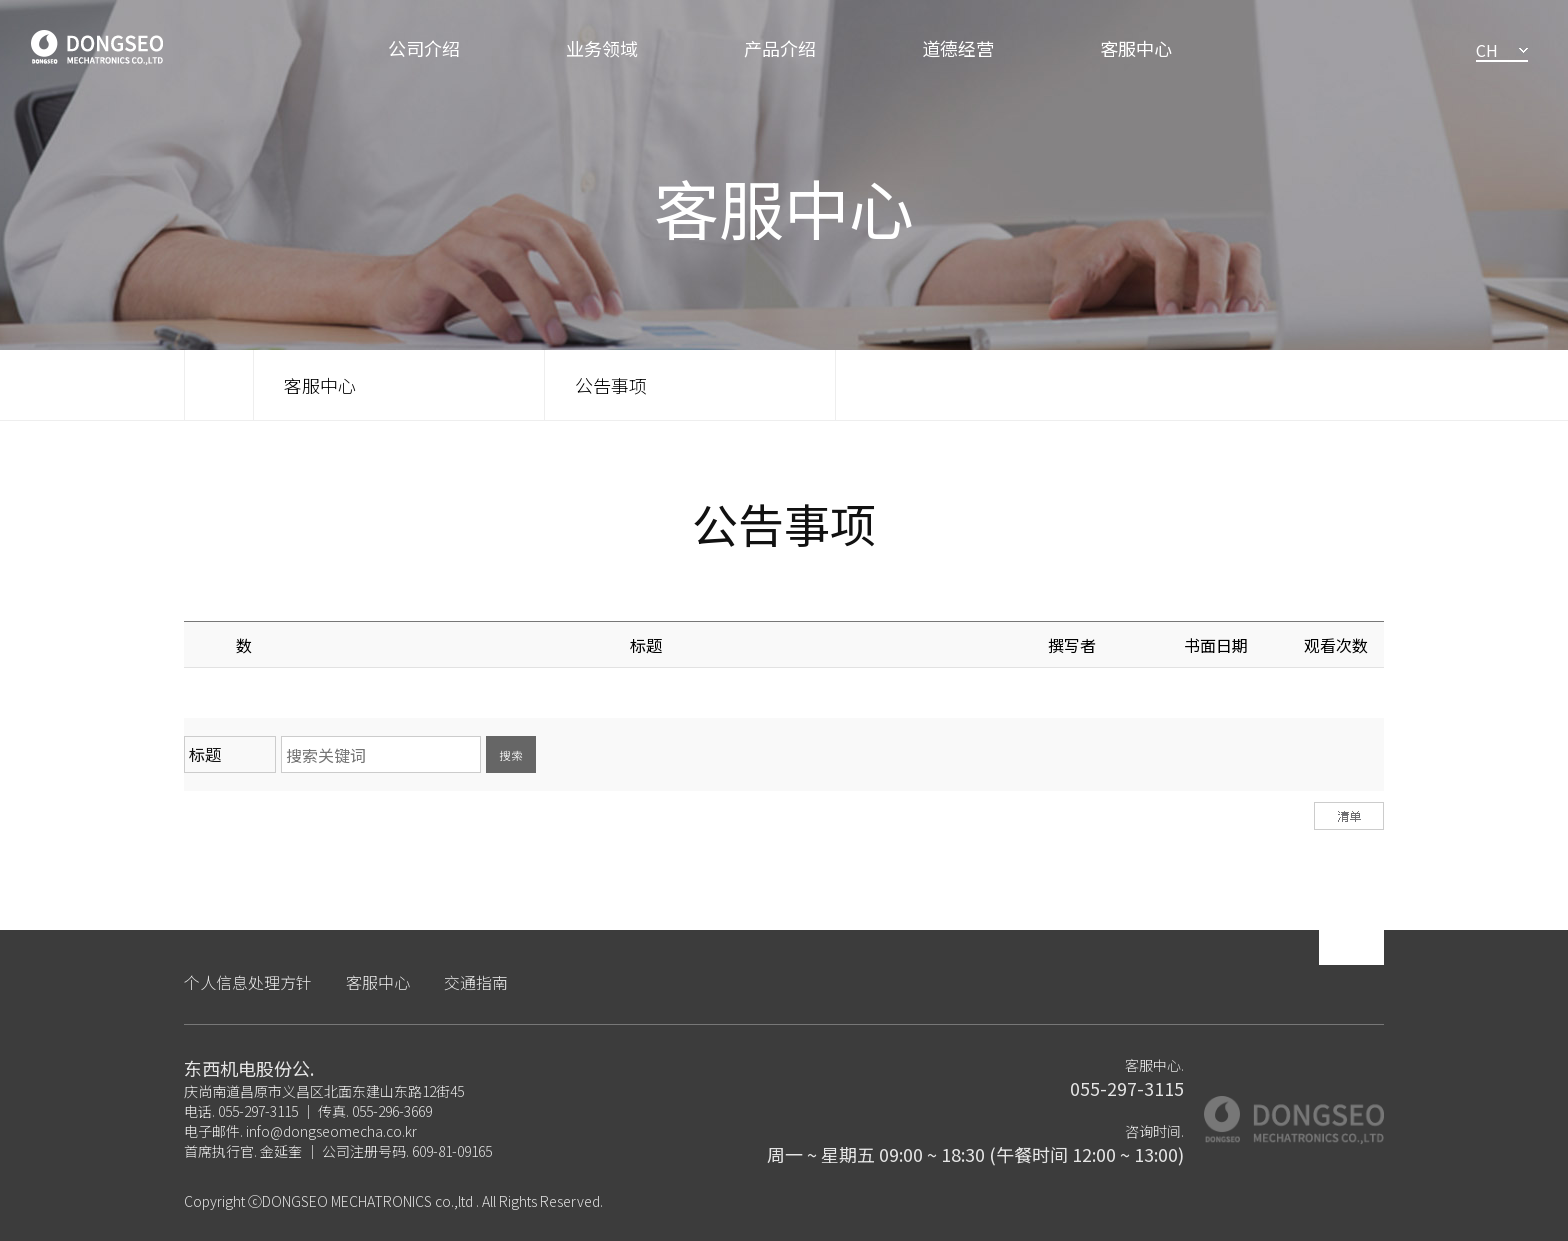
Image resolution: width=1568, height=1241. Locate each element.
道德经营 (958, 48)
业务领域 (602, 48)
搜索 (511, 754)
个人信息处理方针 (248, 982)
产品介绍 (780, 48)
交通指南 (476, 982)
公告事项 (611, 385)
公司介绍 (424, 48)
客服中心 (1136, 48)
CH (1487, 50)
